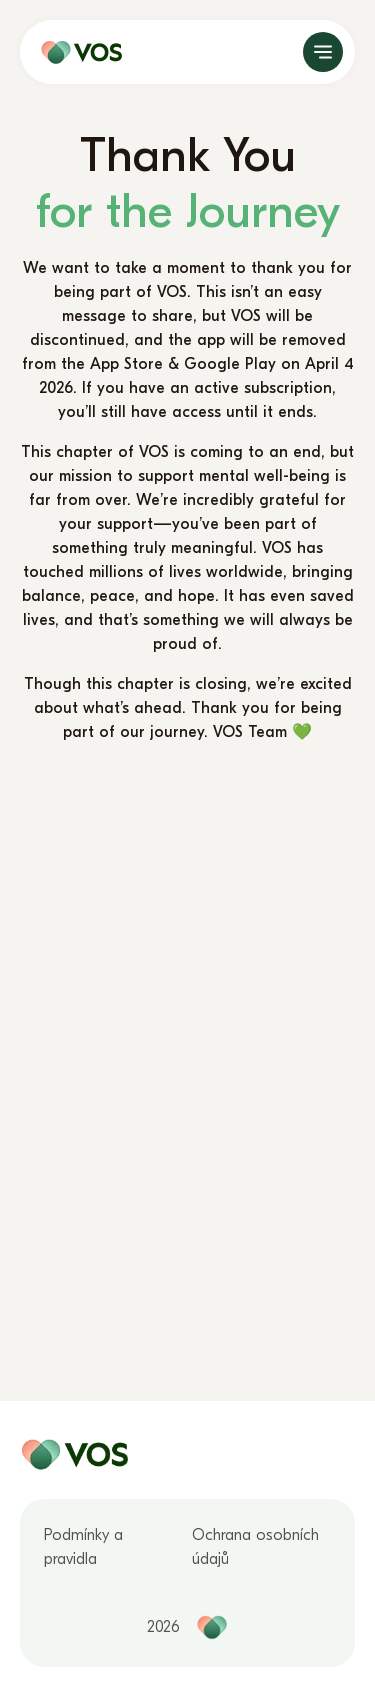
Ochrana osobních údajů (255, 1547)
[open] (323, 52)
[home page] (77, 52)
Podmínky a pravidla (83, 1547)
